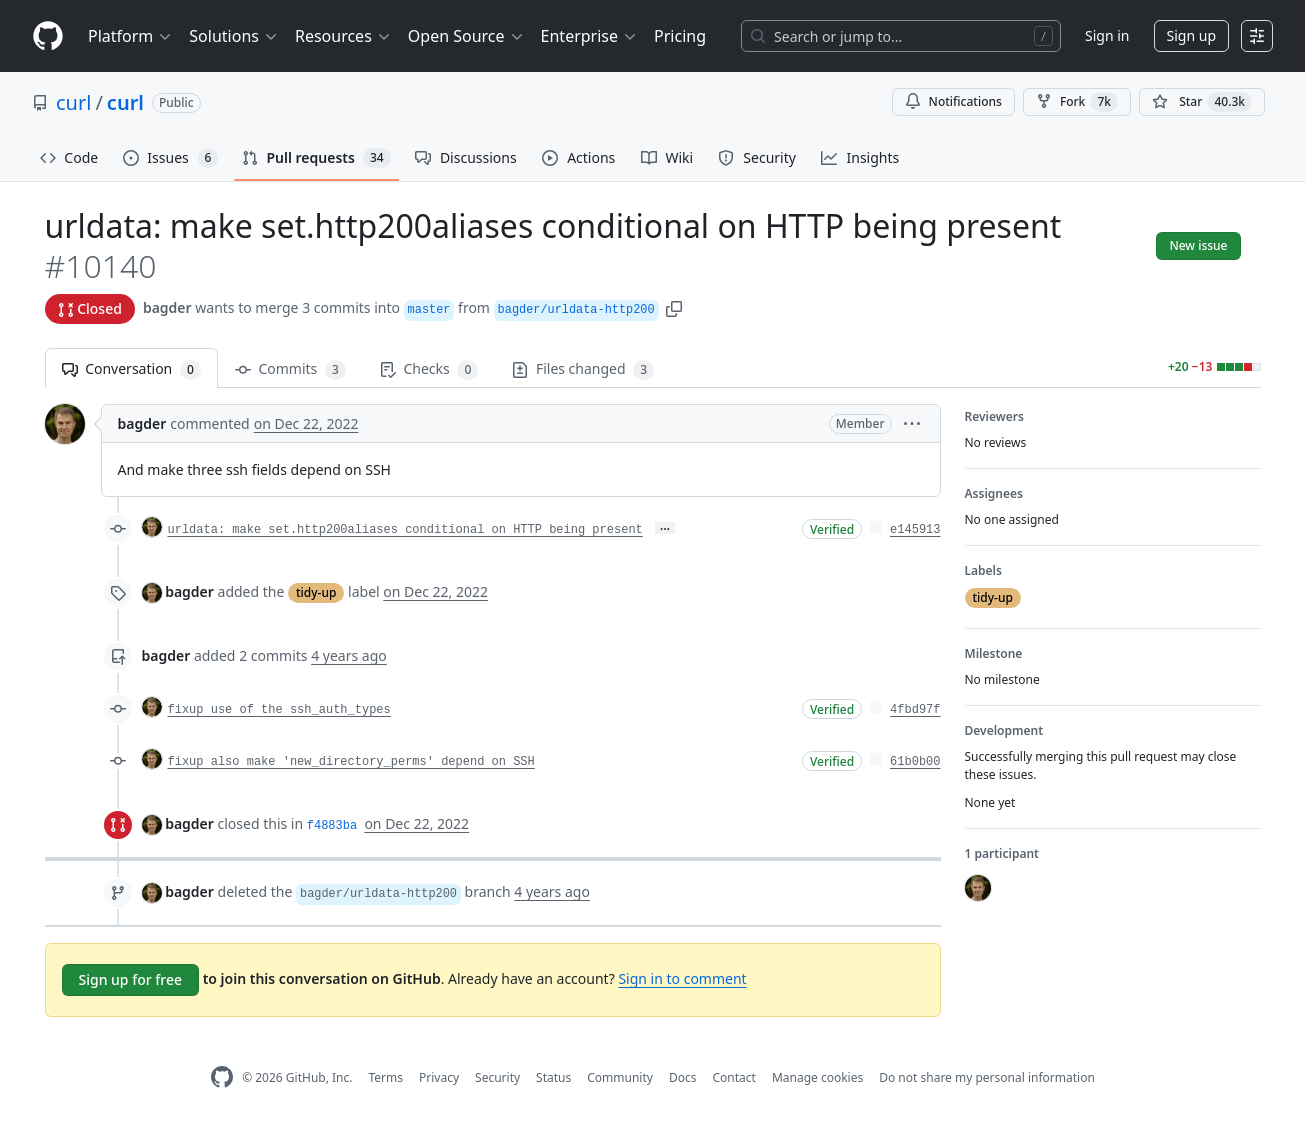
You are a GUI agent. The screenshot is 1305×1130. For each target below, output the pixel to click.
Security (497, 1077)
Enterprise (589, 36)
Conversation (131, 369)
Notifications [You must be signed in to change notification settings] (953, 101)
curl (73, 102)
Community (620, 1077)
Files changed (583, 369)
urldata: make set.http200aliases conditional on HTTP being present (405, 530)
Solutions (234, 36)
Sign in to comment (682, 978)
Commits (290, 369)
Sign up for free (131, 979)
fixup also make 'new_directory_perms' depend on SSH (351, 762)
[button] (674, 307)
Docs (683, 1077)
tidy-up (316, 592)
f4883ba (332, 826)
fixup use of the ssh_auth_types (279, 710)
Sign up (1191, 35)
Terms (385, 1077)
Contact (733, 1077)
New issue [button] (1198, 245)
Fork (1077, 102)
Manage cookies (817, 1077)
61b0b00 (915, 762)
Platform (130, 36)
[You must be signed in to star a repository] (1202, 102)
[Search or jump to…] (901, 36)
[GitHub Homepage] (222, 1077)
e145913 (915, 530)
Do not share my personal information (987, 1077)
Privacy (439, 1077)
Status (553, 1077)
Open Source (466, 36)
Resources (343, 36)
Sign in (1107, 35)
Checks (429, 369)
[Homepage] (48, 36)
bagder (167, 307)
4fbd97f (915, 710)
